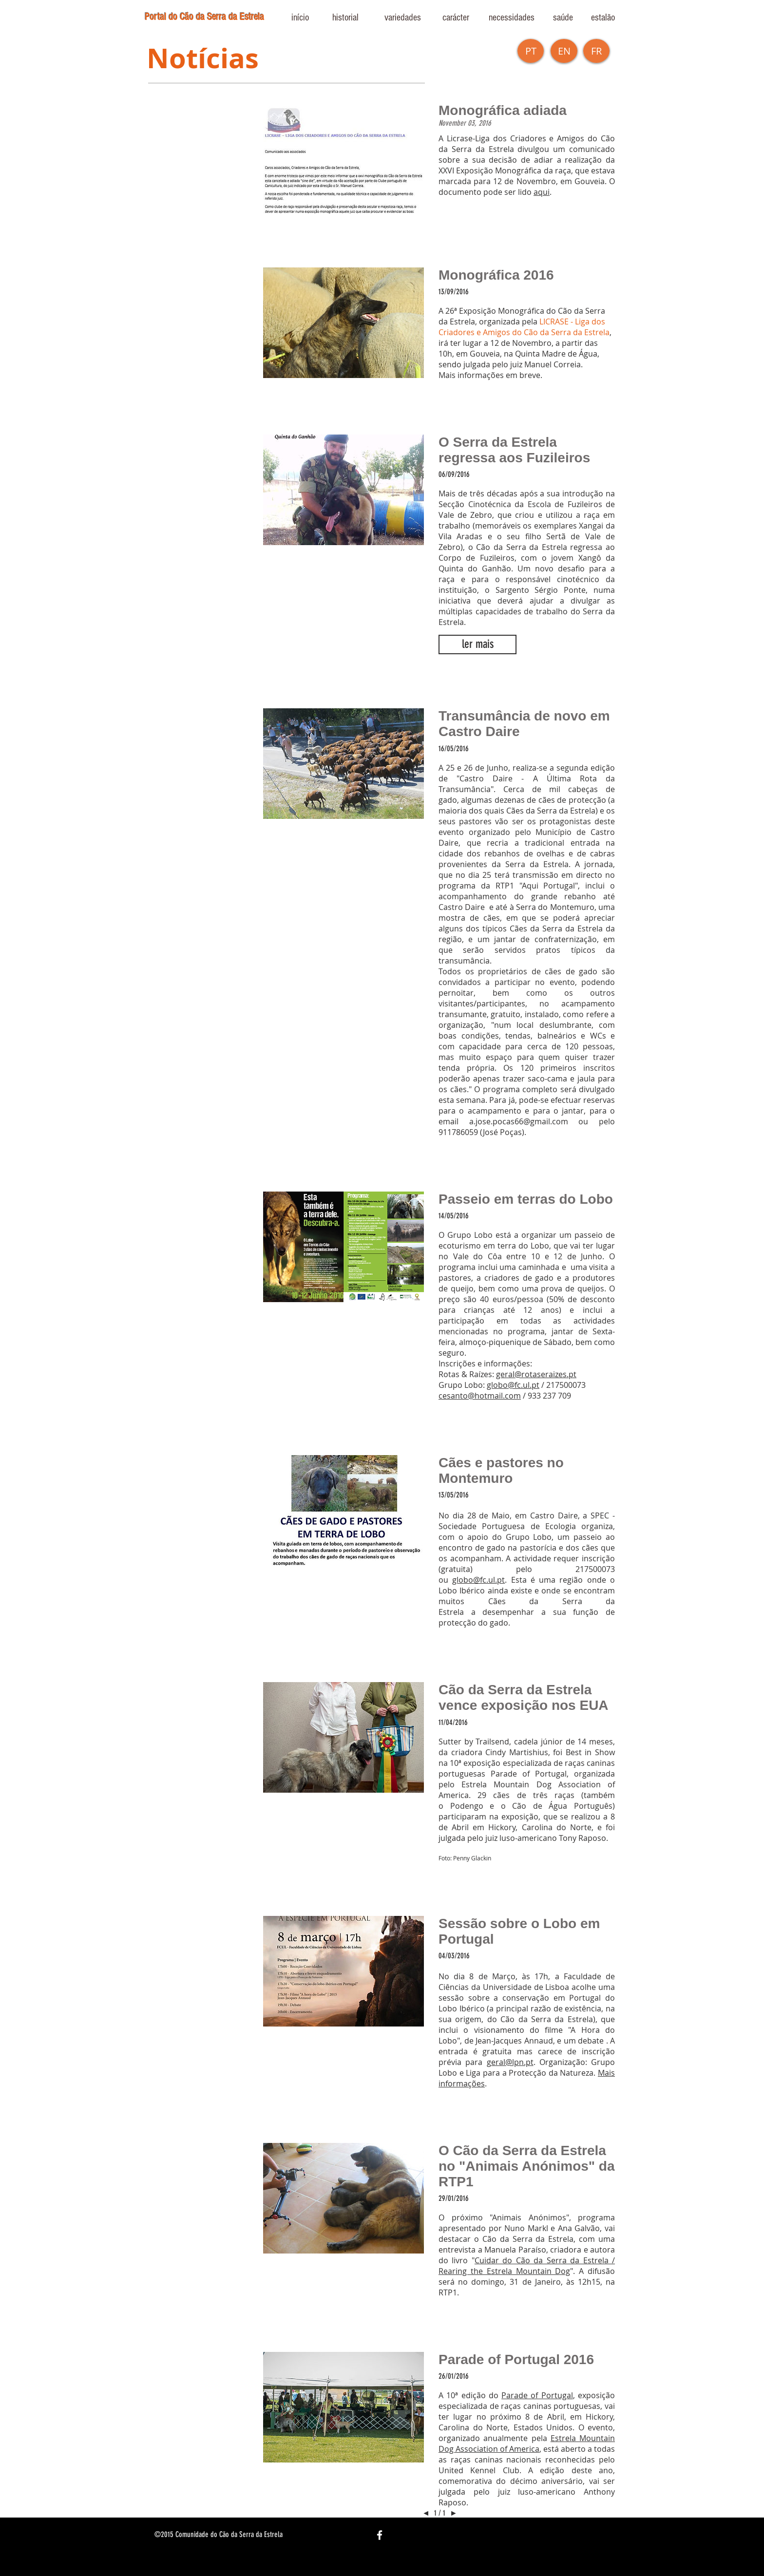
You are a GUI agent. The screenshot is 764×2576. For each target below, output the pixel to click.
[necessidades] (511, 17)
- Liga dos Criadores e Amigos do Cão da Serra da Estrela (524, 327)
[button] (596, 51)
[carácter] (455, 17)
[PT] (530, 51)
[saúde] (563, 17)
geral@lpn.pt (510, 2062)
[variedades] (402, 17)
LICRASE (554, 321)
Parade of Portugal (537, 2395)
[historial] (345, 17)
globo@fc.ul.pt (513, 1385)
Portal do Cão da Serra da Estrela (204, 16)
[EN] (564, 51)
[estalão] (602, 17)
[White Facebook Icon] (379, 2535)
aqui (542, 192)
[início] (300, 17)
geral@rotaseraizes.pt (536, 1374)
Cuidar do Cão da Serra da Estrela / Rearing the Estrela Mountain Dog (527, 2265)
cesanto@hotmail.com (480, 1395)
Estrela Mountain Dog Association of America (527, 2443)
